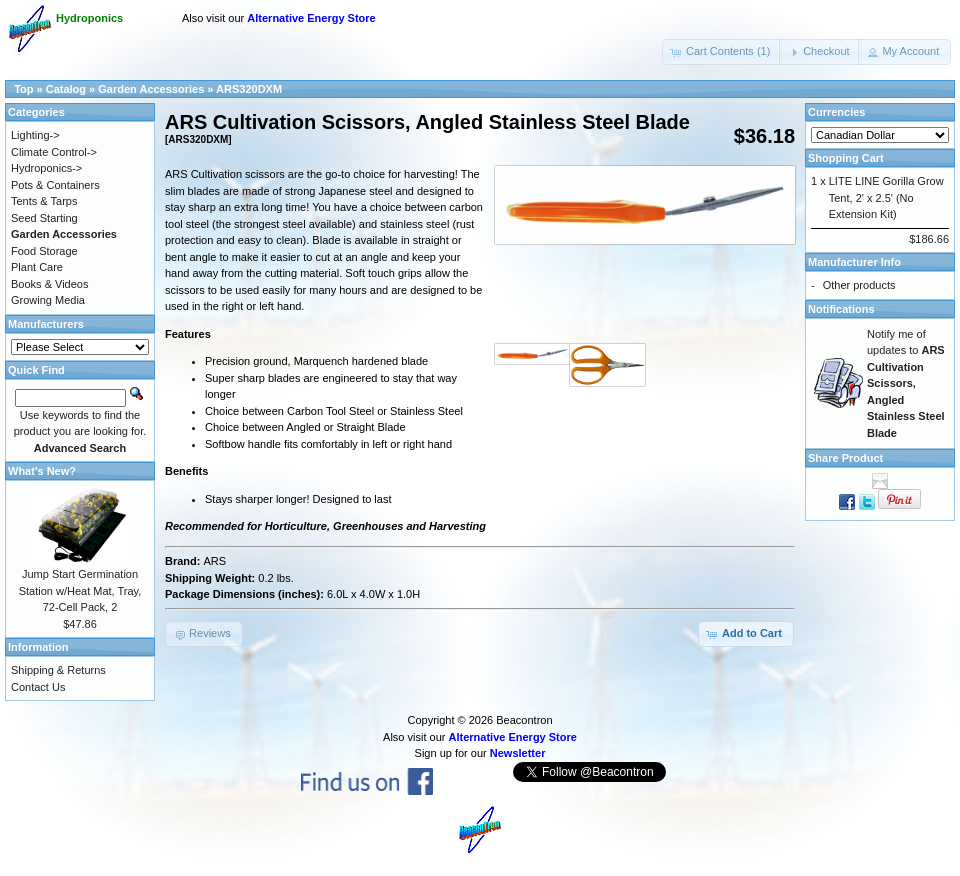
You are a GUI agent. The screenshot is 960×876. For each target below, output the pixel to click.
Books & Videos (49, 284)
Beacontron (524, 720)
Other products (859, 285)
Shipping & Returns (58, 670)
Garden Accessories (151, 89)
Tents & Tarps (44, 201)
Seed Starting (44, 218)
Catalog (66, 89)
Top (23, 89)
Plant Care (37, 267)
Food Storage (44, 251)
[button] (722, 52)
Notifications (841, 309)
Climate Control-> (54, 152)
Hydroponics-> (46, 168)
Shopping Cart (846, 158)
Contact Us (38, 687)
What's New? (42, 471)
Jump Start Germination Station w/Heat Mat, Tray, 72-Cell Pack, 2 (80, 590)
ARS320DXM (249, 89)
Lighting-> (35, 135)
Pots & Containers (55, 185)
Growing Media (48, 300)
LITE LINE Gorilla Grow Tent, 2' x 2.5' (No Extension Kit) (886, 197)
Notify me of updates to (906, 383)
